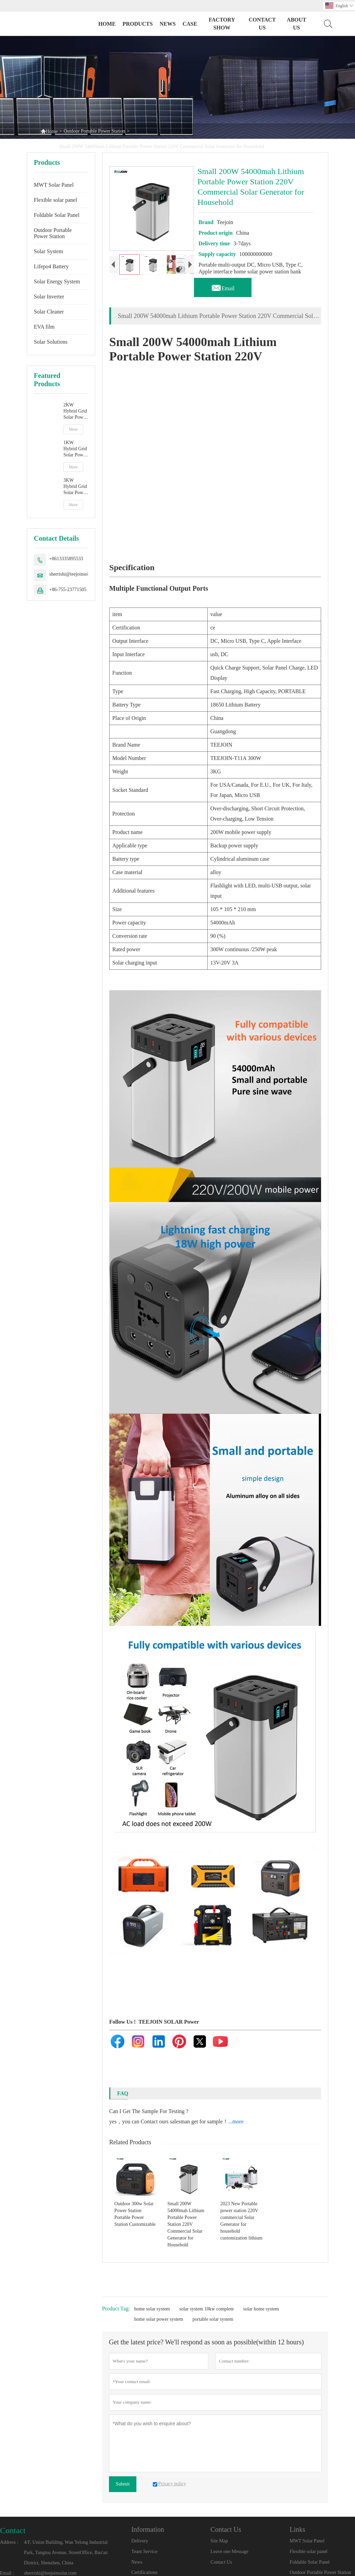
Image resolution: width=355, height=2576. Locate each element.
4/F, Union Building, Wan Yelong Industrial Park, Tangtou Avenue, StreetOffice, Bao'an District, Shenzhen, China (66, 2552)
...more (236, 2121)
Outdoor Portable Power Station (94, 131)
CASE (190, 24)
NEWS (168, 24)
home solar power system (158, 2319)
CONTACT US (262, 23)
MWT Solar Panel (54, 185)
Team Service (144, 2551)
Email (222, 286)
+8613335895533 (66, 558)
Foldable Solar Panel (56, 215)
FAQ (122, 2093)
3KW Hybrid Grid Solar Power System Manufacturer (75, 487)
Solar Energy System (57, 281)
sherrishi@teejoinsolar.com (75, 574)
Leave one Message (229, 2551)
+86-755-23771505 (67, 589)
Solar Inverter (49, 296)
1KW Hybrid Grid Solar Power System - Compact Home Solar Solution (75, 449)
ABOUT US (296, 23)
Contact (13, 2530)
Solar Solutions (51, 342)
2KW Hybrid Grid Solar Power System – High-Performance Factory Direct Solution (75, 411)
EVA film (44, 327)
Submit (123, 2484)
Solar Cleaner (49, 312)
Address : (9, 2542)
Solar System (48, 251)
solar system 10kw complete (206, 2308)
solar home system (261, 2308)
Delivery (139, 2540)
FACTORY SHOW (222, 23)
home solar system (152, 2308)
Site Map (219, 2540)
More (73, 429)
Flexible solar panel (55, 200)
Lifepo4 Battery (51, 266)
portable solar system (213, 2319)
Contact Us (221, 2562)
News (136, 2562)
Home (107, 24)
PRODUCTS (138, 24)
